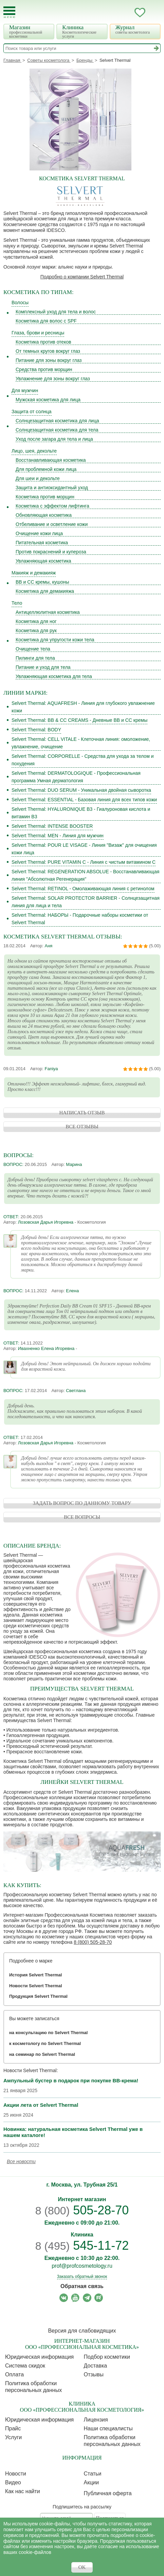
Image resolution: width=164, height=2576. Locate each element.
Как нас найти (22, 2491)
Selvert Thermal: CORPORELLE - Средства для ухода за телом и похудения (82, 759)
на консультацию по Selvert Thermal (48, 2032)
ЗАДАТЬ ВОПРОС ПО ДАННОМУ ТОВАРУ (82, 1503)
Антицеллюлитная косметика (48, 612)
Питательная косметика (42, 542)
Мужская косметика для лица (48, 399)
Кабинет (126, 12)
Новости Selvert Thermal (35, 1985)
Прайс (13, 2428)
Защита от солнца (32, 411)
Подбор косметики (107, 2357)
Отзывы (94, 2374)
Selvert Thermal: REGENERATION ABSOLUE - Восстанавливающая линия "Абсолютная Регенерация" (85, 875)
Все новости (21, 2161)
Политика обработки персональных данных (33, 2386)
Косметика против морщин (45, 496)
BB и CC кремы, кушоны (42, 582)
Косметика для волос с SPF (46, 321)
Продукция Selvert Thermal (38, 1996)
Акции (91, 2482)
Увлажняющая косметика (43, 561)
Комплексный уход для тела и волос (56, 311)
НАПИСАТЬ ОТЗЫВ (82, 1112)
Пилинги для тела (35, 658)
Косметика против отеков (43, 342)
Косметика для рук (36, 630)
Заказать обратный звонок (82, 2276)
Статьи (93, 2474)
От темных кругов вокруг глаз (48, 351)
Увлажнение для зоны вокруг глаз (53, 378)
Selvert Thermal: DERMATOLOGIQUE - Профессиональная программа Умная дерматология (76, 776)
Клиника (82, 31)
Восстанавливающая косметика (51, 460)
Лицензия (96, 2420)
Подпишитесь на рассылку (82, 2506)
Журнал (136, 29)
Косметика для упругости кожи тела (55, 639)
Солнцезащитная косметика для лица (57, 420)
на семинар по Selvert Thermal (42, 2054)
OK (82, 2567)
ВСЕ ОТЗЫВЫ (82, 1126)
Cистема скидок (25, 2366)
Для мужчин (25, 390)
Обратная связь (82, 2286)
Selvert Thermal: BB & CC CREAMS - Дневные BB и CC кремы (79, 720)
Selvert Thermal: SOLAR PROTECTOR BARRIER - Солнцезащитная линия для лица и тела (86, 901)
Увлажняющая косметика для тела (54, 676)
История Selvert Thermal (35, 1974)
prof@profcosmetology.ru (82, 2266)
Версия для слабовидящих (82, 2331)
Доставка (95, 2366)
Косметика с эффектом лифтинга (52, 506)
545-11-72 (82, 2245)
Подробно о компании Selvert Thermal (82, 276)
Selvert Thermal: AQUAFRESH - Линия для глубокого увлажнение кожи (83, 706)
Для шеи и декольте (38, 478)
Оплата (14, 2374)
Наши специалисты (108, 2428)
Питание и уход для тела (43, 667)
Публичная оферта (108, 2493)
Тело (17, 603)
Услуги (13, 2437)
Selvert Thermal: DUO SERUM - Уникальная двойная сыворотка (81, 790)
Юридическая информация (39, 2357)
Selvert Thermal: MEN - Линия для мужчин (58, 835)
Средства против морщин (44, 369)
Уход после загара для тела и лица (54, 439)
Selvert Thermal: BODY (36, 729)
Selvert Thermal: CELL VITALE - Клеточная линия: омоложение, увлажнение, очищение (81, 742)
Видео (13, 2482)
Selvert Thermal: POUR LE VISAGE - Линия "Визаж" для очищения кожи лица (84, 848)
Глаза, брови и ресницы (38, 332)
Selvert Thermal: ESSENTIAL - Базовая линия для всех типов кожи (84, 799)
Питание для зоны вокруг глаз (49, 360)
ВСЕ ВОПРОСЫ (82, 1517)
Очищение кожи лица (39, 533)
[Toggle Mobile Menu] (9, 12)
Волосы (20, 302)
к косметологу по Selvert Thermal (45, 2043)
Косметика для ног (36, 621)
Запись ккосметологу (112, 12)
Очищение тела (33, 649)
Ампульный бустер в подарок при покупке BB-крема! (70, 2080)
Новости (15, 2474)
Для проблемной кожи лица (46, 469)
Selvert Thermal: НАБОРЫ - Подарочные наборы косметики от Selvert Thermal (80, 918)
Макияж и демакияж (34, 573)
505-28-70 (82, 2210)
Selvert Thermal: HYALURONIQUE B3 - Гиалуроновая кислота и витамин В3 (81, 812)
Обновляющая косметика (44, 515)
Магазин (29, 31)
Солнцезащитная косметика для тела (57, 430)
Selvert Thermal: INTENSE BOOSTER (52, 826)
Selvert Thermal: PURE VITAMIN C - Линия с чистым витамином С (84, 862)
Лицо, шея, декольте (34, 451)
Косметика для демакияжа (45, 591)
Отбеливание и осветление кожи (52, 524)
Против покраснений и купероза (51, 551)
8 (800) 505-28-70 (93, 1942)
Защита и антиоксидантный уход (52, 487)
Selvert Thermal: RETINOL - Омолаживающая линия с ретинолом (83, 888)
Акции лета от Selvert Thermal (40, 2105)
